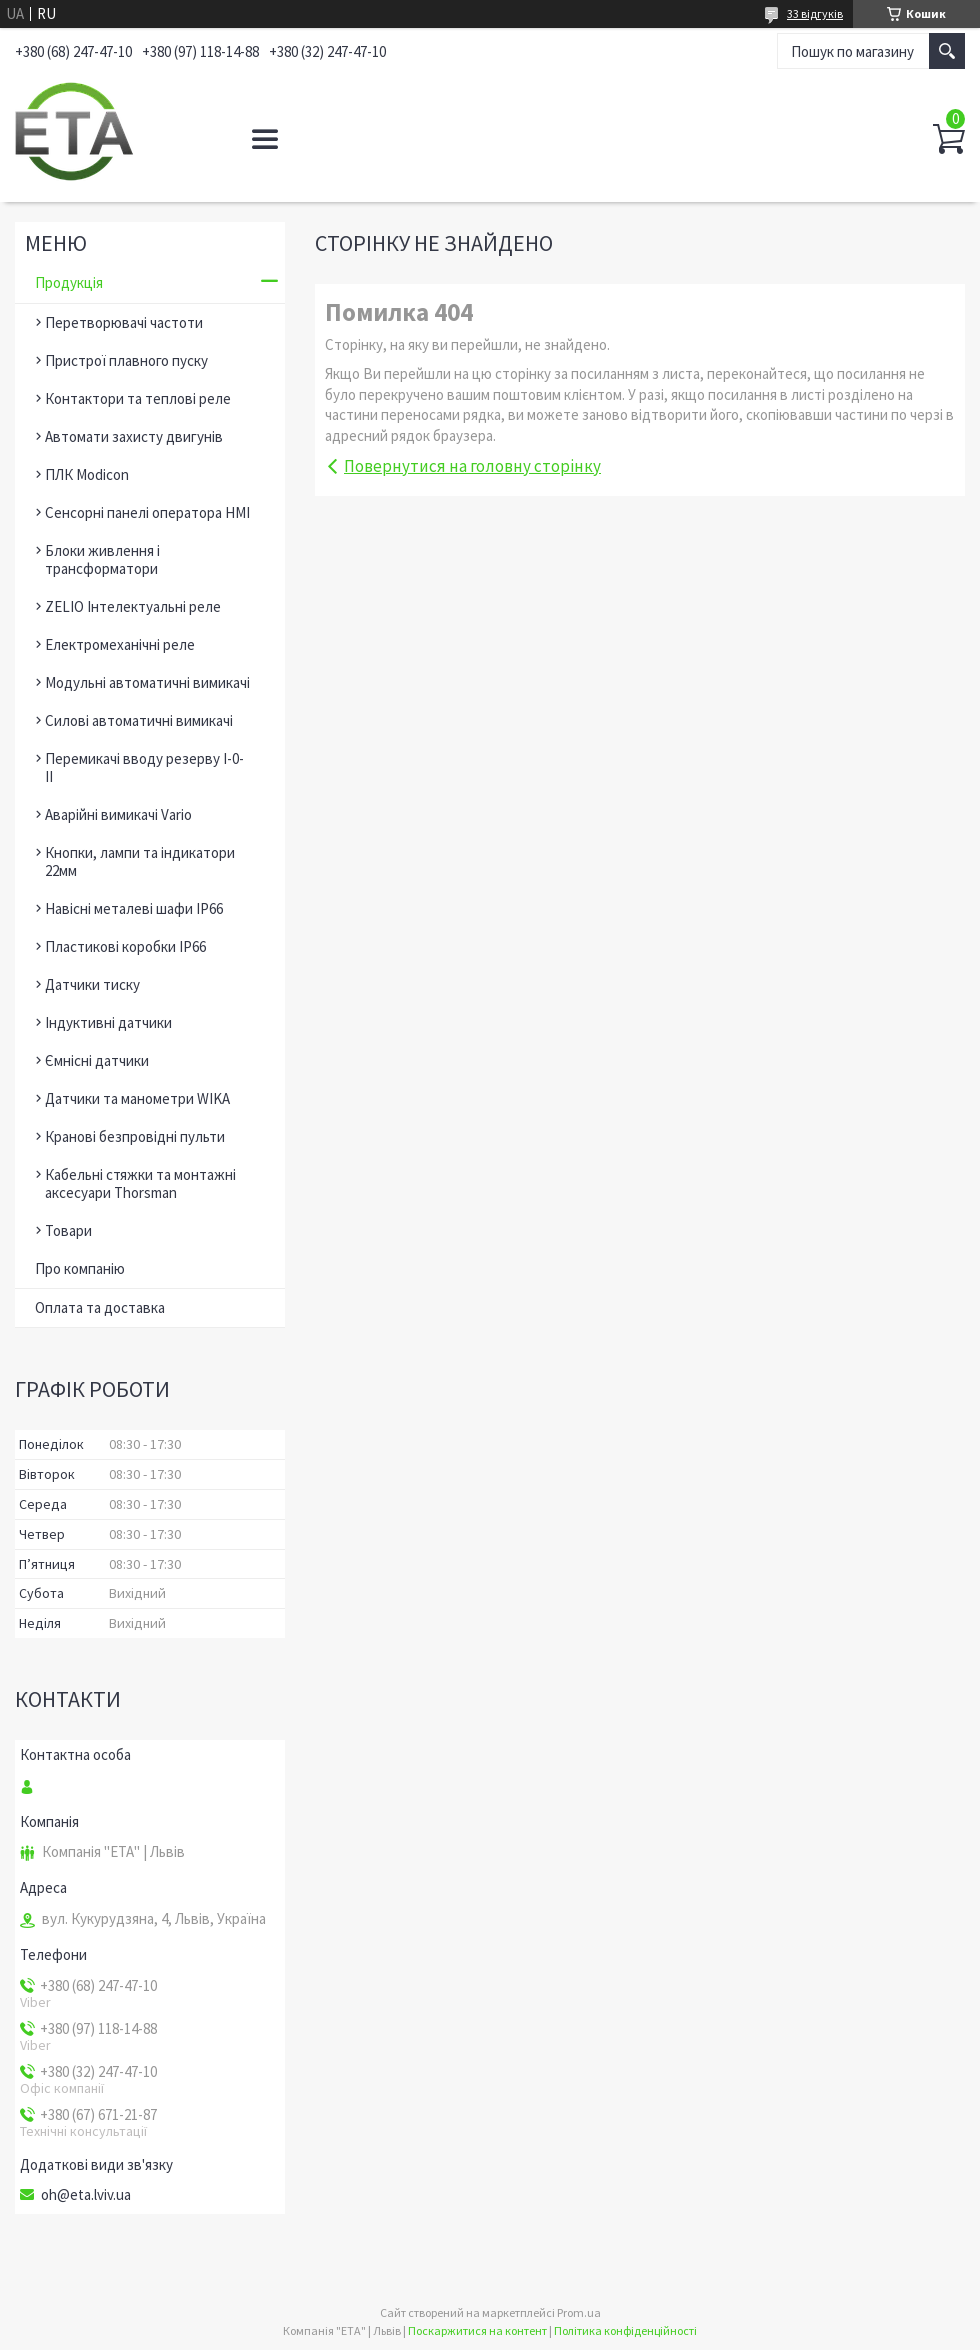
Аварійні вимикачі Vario (118, 814)
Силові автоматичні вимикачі (139, 720)
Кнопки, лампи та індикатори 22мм (140, 861)
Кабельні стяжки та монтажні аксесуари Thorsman (140, 1183)
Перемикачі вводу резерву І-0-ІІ (144, 767)
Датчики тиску (92, 984)
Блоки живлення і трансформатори (102, 559)
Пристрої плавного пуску (126, 360)
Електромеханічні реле (120, 644)
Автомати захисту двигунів (134, 436)
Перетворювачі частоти (124, 322)
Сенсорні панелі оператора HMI (147, 512)
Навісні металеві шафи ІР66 (134, 908)
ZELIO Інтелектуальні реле (133, 606)
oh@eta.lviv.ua (86, 2195)
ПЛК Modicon (87, 474)
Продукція (69, 282)
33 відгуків (815, 13)
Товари (68, 1230)
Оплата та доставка (100, 1307)
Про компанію (80, 1268)
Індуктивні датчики (108, 1022)
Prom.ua (579, 2312)
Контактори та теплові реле (138, 398)
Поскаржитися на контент (477, 2330)
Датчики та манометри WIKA (137, 1098)
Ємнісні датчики (97, 1060)
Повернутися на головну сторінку (472, 466)
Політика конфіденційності (625, 2330)
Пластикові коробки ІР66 (125, 946)
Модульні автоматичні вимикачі (147, 682)
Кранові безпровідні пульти (135, 1136)
